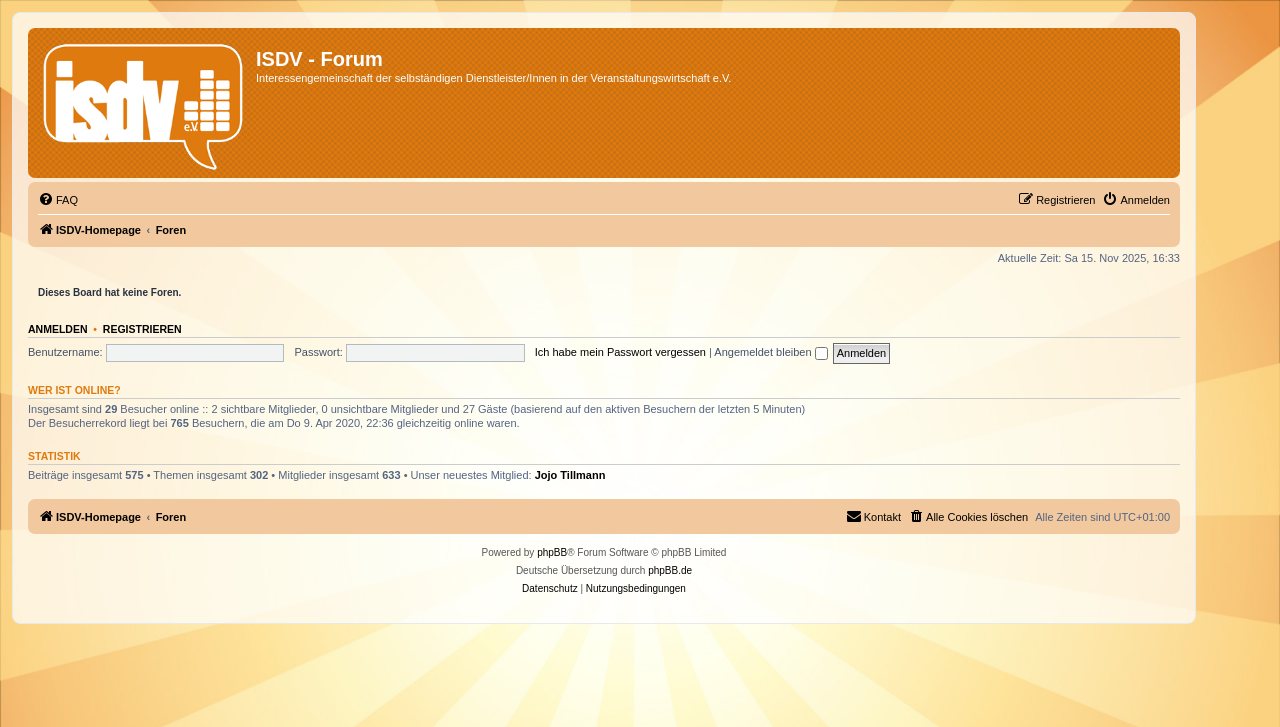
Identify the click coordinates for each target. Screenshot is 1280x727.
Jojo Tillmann (570, 475)
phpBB (552, 552)
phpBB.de (670, 570)
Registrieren (142, 329)
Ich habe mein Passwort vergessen (620, 352)
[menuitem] (58, 200)
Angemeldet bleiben (770, 352)
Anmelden (58, 329)
